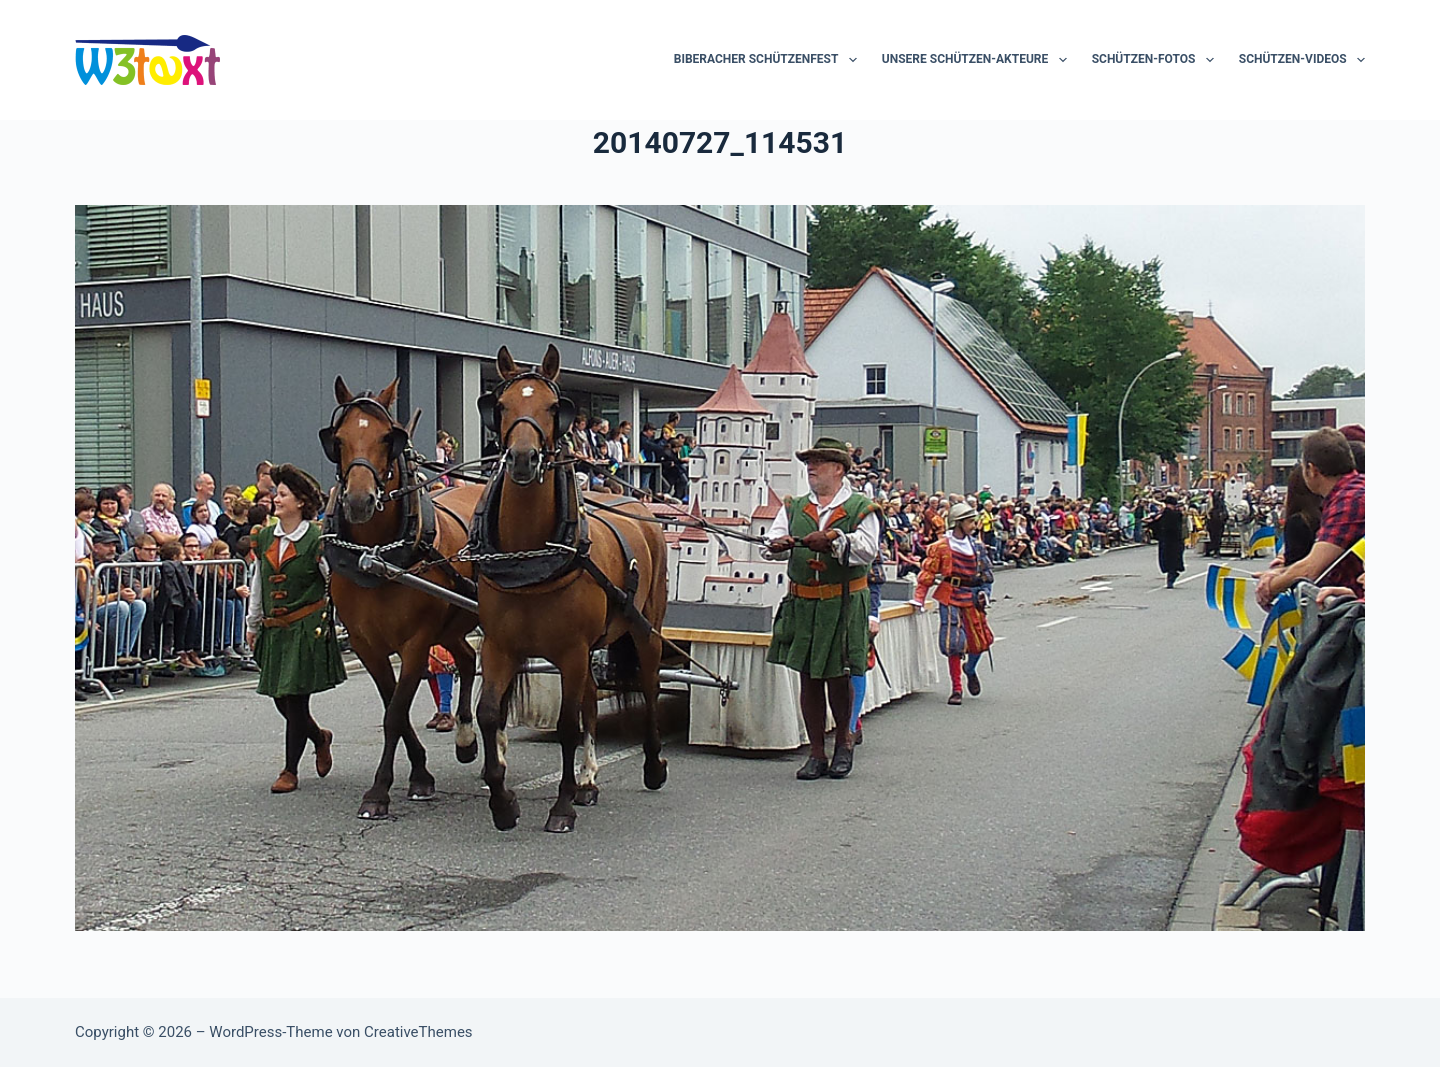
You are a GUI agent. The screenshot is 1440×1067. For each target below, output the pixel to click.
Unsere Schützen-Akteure (978, 60)
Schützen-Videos (1302, 60)
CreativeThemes (418, 1032)
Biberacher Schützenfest (769, 60)
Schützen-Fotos (1157, 60)
